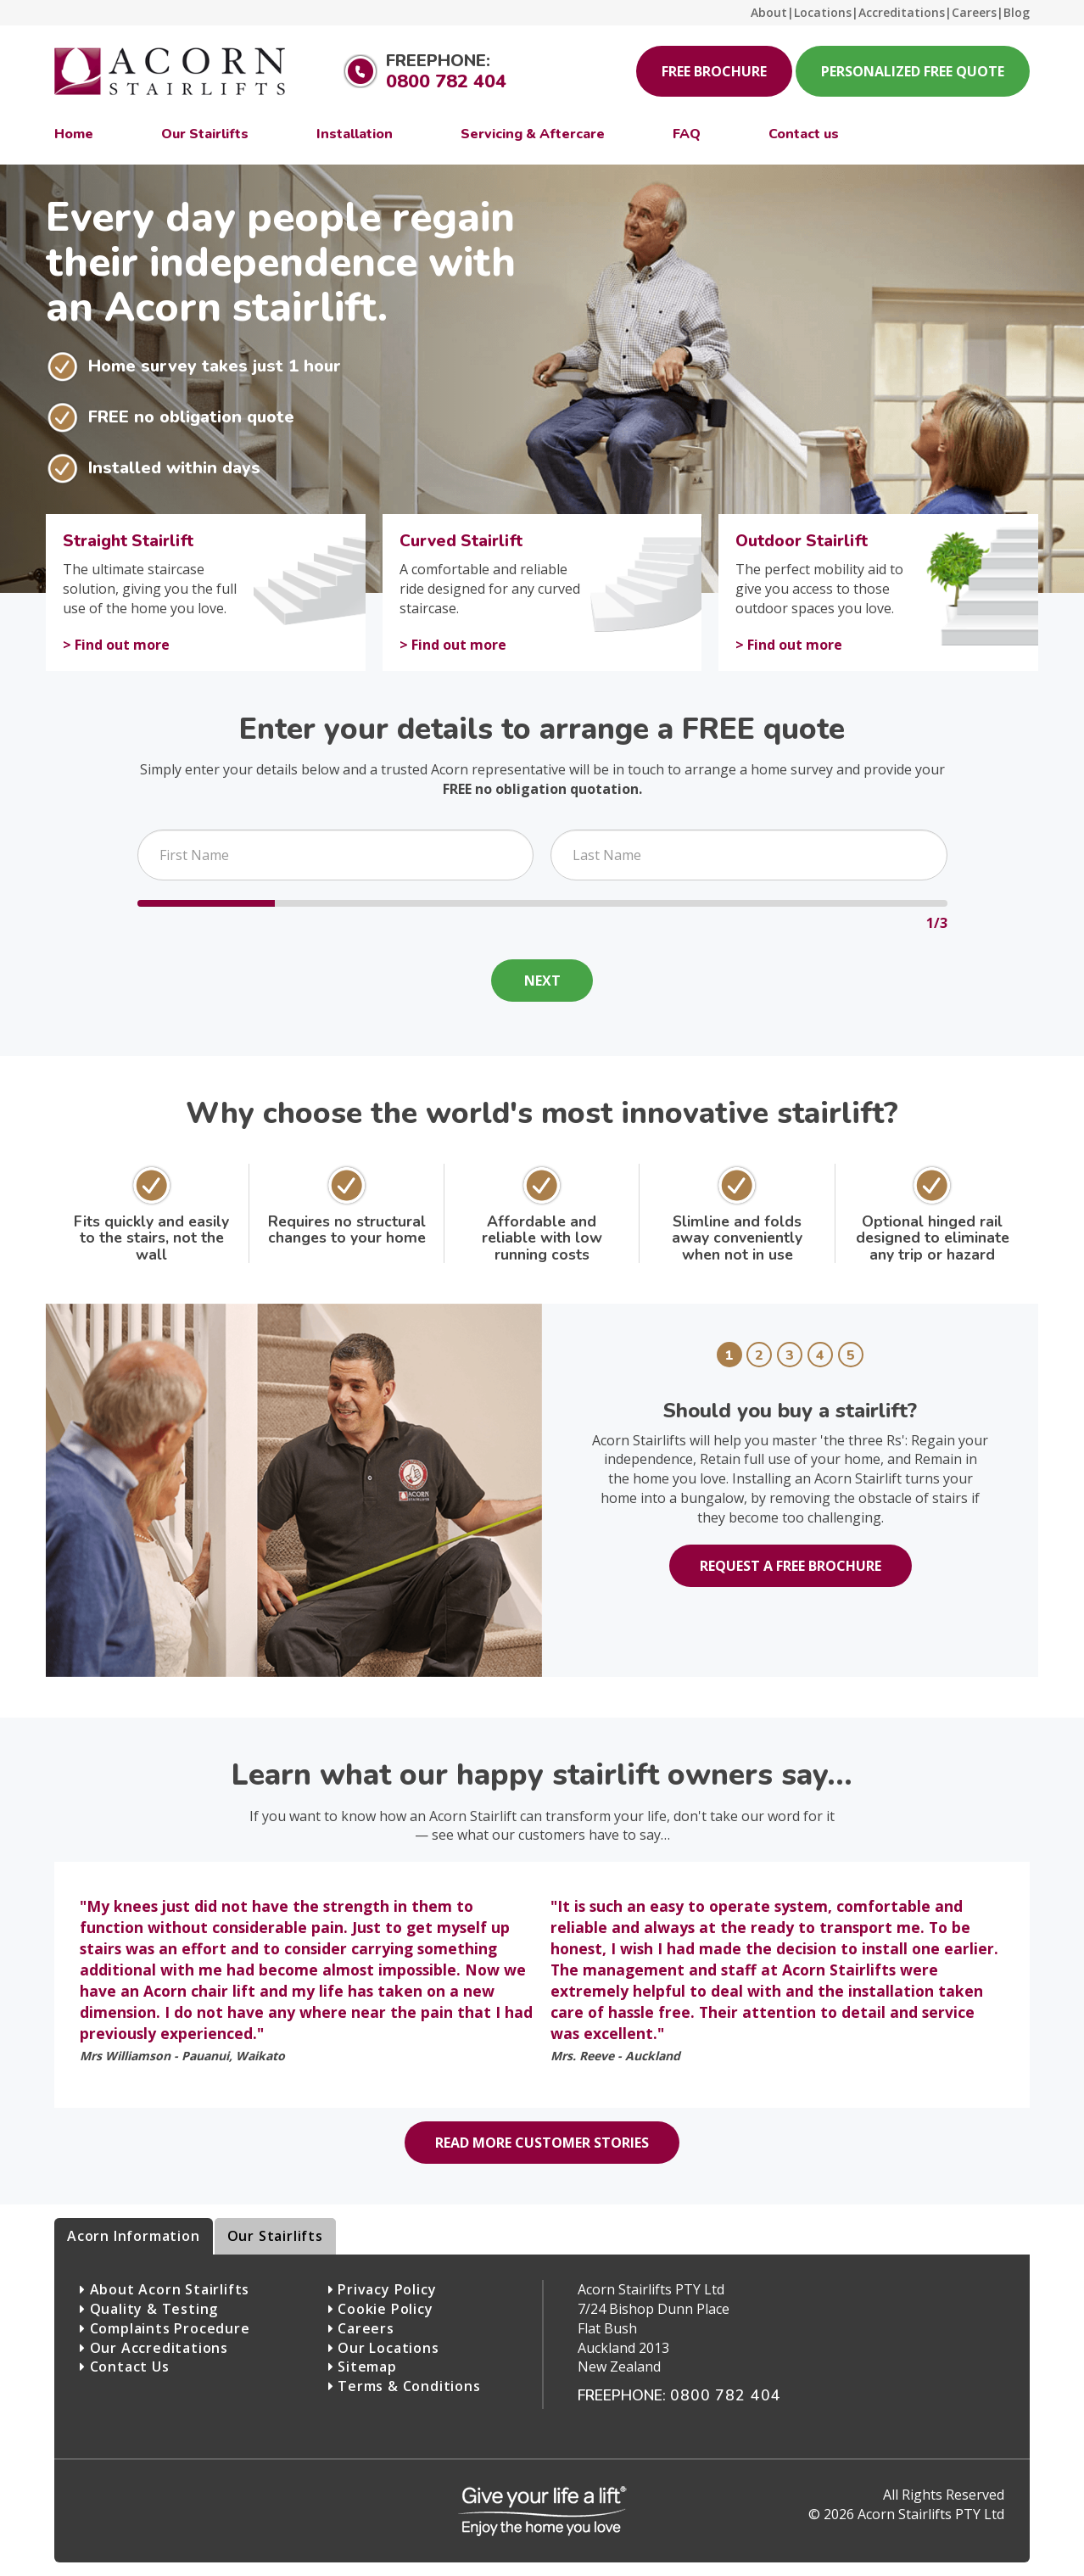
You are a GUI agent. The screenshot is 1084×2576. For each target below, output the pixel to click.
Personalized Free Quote (912, 71)
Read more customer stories (542, 2142)
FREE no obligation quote (191, 416)
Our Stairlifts (275, 2236)
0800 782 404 (446, 81)
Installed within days (174, 467)
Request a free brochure (790, 1565)
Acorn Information (133, 2236)
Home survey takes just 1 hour (214, 366)
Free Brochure (714, 71)
